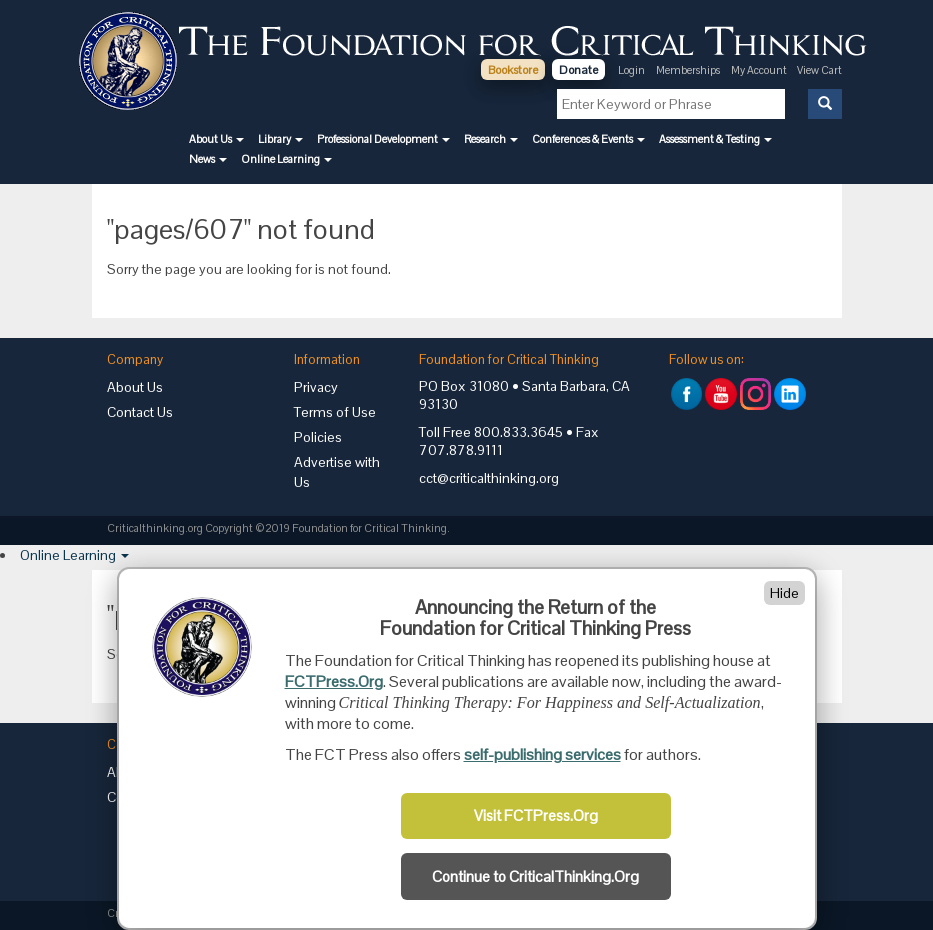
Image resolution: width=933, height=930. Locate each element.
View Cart (819, 70)
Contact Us (140, 412)
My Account (760, 70)
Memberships (688, 70)
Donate (578, 70)
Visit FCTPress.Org (536, 816)
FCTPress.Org (334, 681)
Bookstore (513, 70)
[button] (216, 139)
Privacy (316, 387)
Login (631, 70)
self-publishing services (542, 754)
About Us (135, 387)
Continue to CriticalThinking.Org (535, 877)
